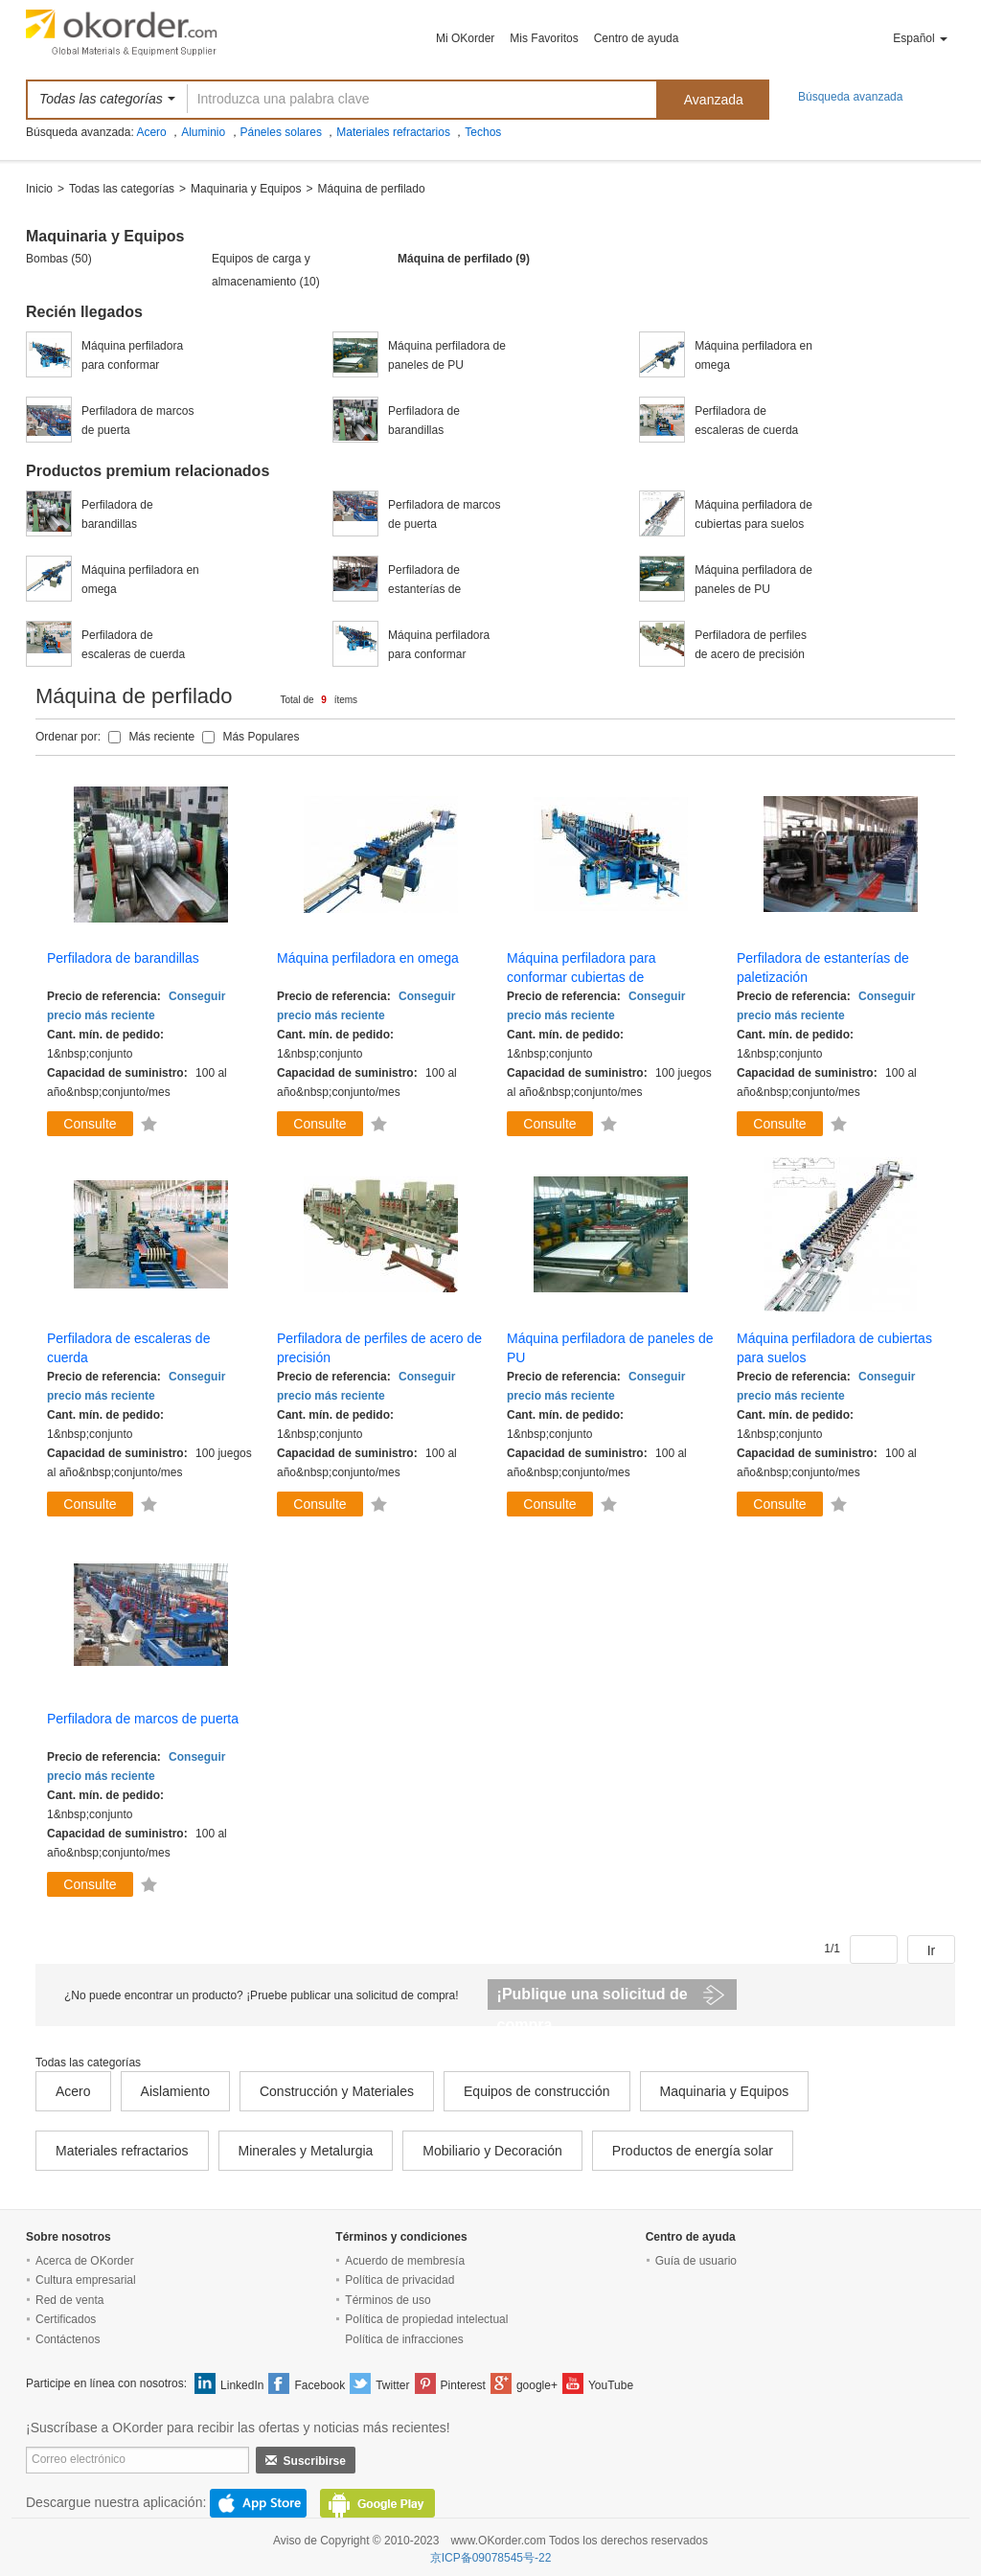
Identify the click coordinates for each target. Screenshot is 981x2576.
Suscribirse (305, 2461)
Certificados (65, 2319)
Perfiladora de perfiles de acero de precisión (751, 644)
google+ (537, 2385)
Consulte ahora (89, 1126)
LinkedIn (241, 2385)
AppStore (258, 2503)
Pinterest (463, 2385)
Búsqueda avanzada (850, 96)
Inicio (39, 188)
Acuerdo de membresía (405, 2261)
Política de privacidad (399, 2280)
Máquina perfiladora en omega (753, 355)
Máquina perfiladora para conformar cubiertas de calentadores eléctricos (140, 357)
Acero (151, 132)
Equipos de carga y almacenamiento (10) (266, 270)
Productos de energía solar (692, 2150)
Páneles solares (281, 132)
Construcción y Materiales (337, 2091)
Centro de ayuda (636, 38)
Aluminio (203, 132)
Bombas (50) (59, 258)
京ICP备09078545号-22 (491, 2558)
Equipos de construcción (537, 2091)
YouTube (610, 2385)
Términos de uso (387, 2300)
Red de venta (69, 2300)
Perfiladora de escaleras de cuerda (746, 420)
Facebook (319, 2385)
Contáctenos (67, 2339)
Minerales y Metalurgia (306, 2150)
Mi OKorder (465, 38)
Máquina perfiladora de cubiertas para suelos (753, 514)
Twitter (392, 2385)
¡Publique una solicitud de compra (592, 1998)
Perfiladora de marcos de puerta (137, 420)
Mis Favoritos (544, 38)
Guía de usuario (696, 2261)
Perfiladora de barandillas (424, 420)
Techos (483, 132)
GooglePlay (377, 2503)
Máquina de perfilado (371, 188)
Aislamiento (175, 2091)
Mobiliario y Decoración (492, 2150)
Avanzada (713, 99)
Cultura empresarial (85, 2280)
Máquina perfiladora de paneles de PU (447, 355)
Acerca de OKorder (84, 2261)
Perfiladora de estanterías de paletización (424, 581)
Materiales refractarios (393, 132)
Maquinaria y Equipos (246, 188)
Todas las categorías (121, 188)
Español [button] (920, 38)
